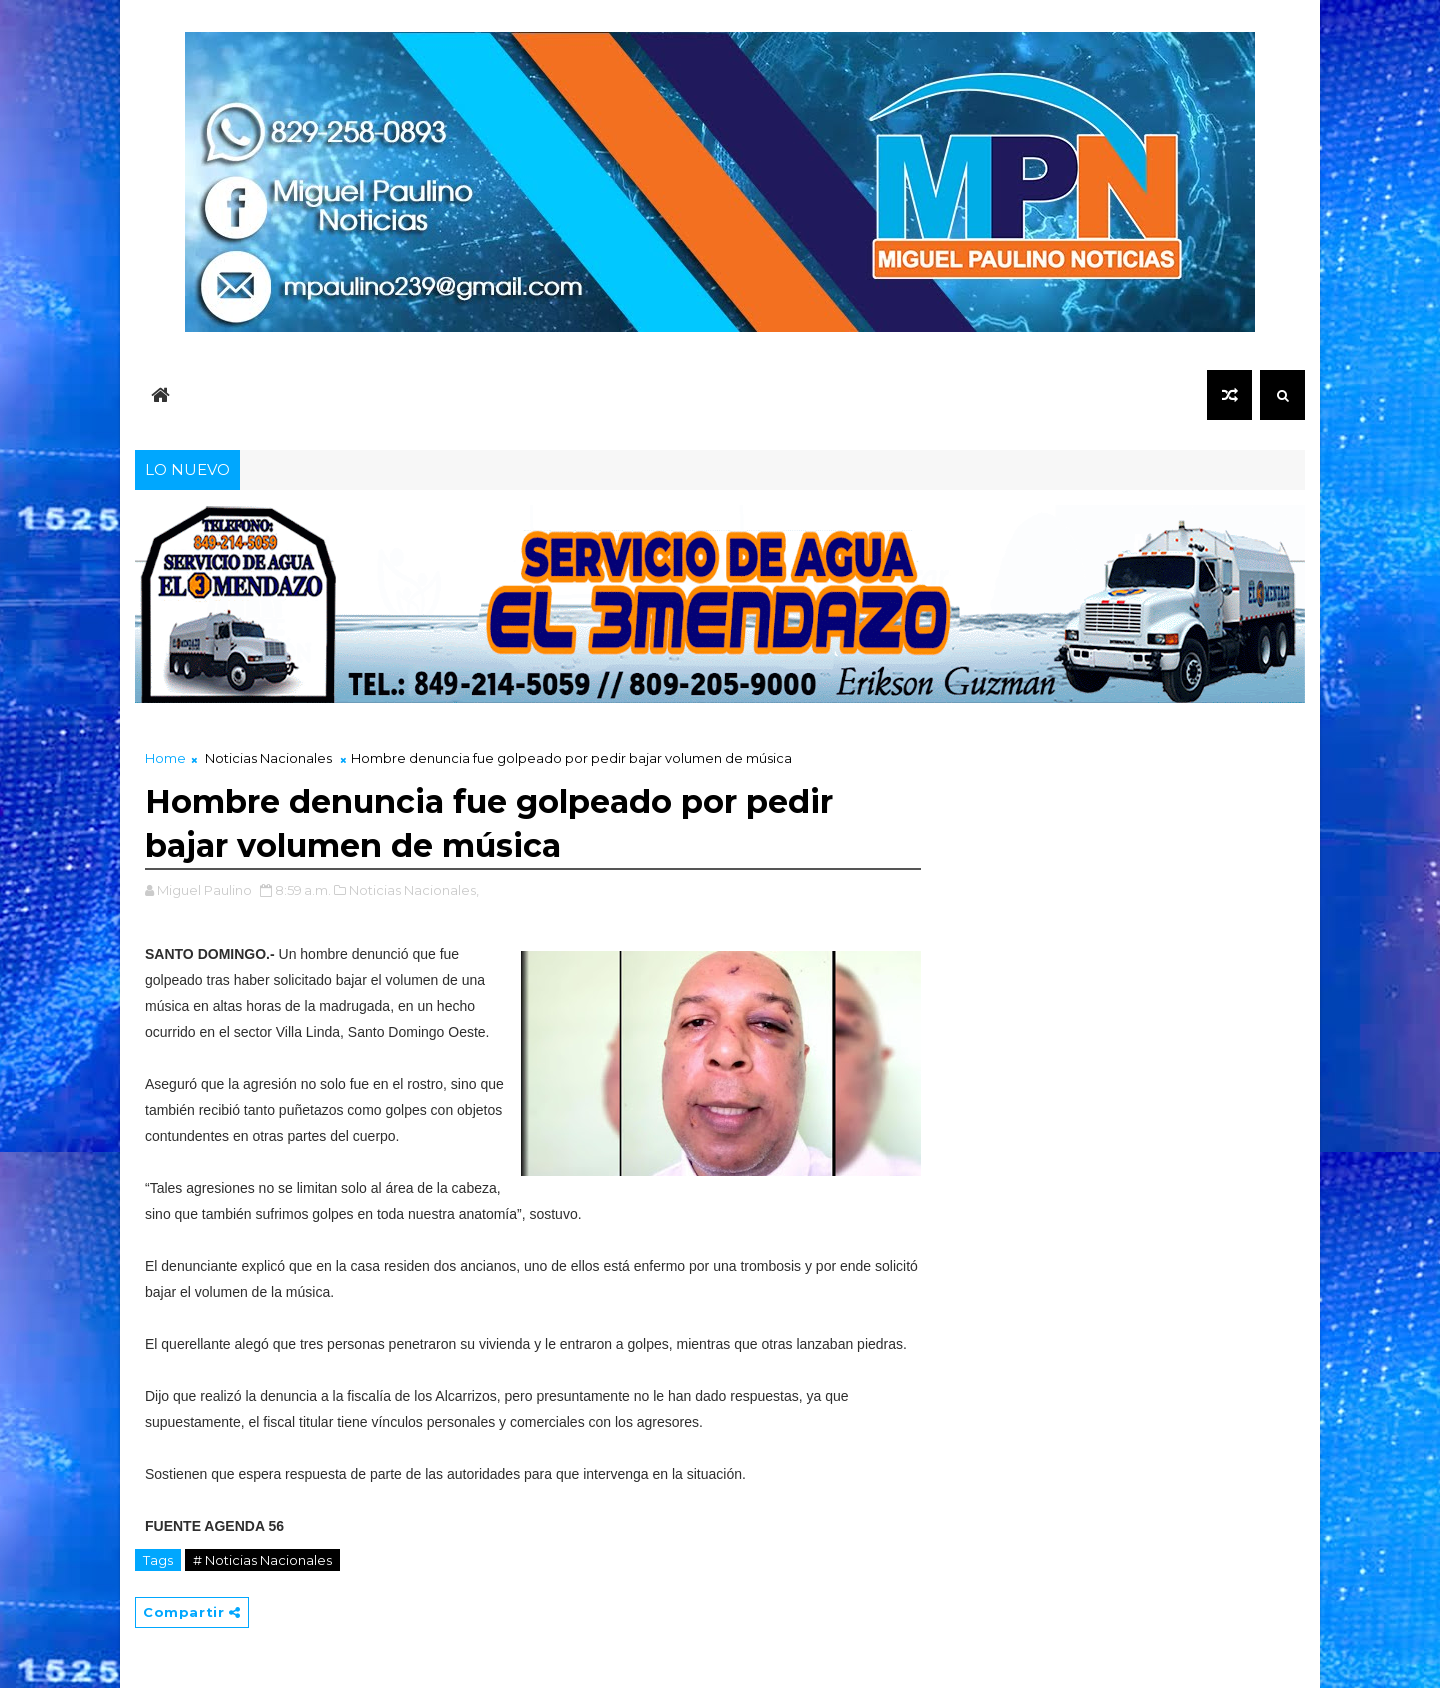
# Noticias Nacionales (262, 1560)
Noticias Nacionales (268, 758)
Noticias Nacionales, (414, 890)
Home (165, 758)
